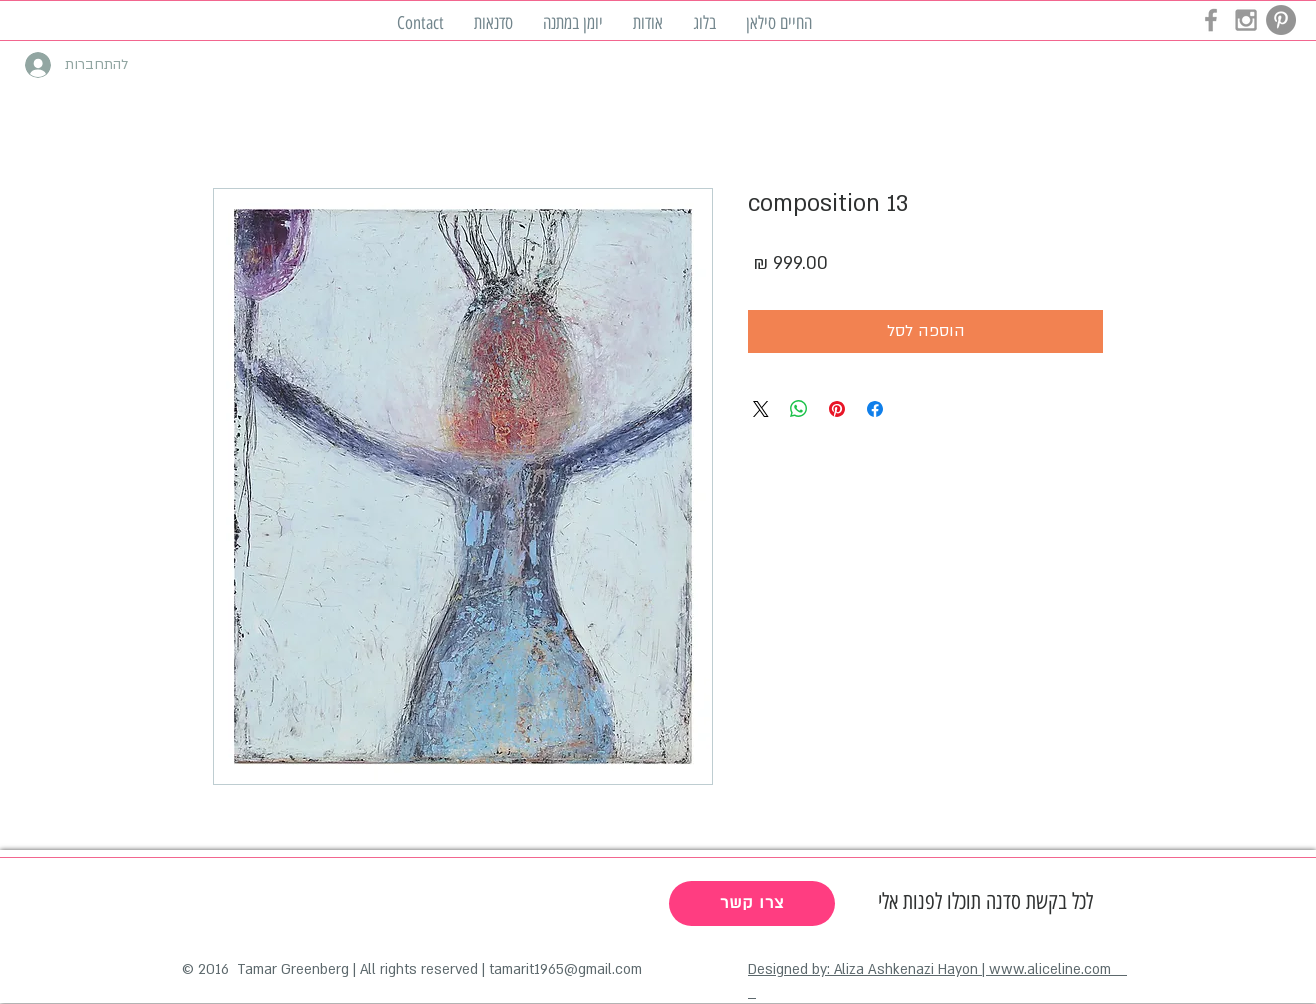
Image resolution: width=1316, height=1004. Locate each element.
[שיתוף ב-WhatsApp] (799, 409)
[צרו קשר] (752, 903)
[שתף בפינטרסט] (837, 409)
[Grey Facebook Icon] (1211, 20)
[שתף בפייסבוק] (875, 409)
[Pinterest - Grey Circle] (1281, 20)
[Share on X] (761, 409)
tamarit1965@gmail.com (565, 969)
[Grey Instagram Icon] (1246, 20)
